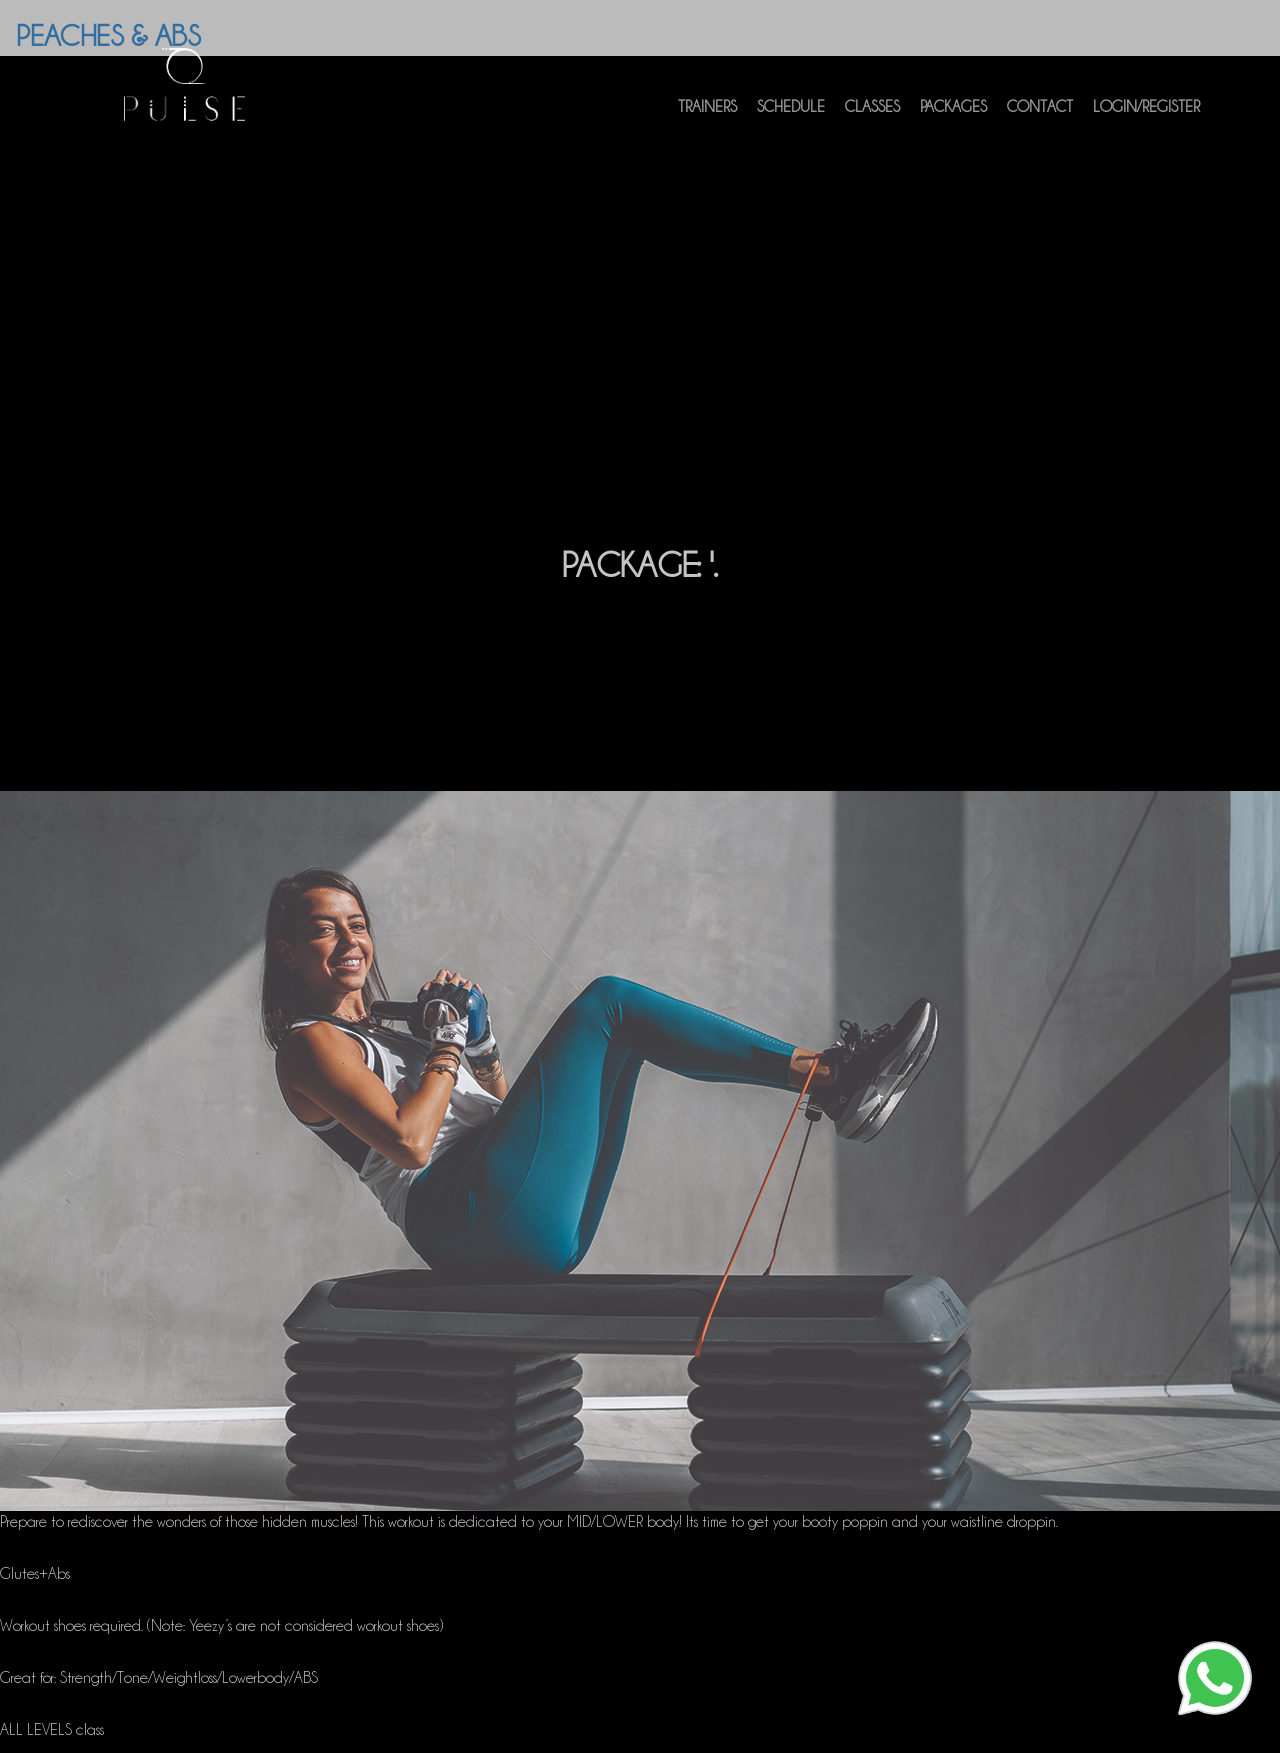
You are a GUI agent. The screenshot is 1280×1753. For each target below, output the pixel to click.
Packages (953, 117)
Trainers (707, 117)
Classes (872, 117)
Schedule (791, 117)
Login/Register (1146, 117)
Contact (1040, 117)
